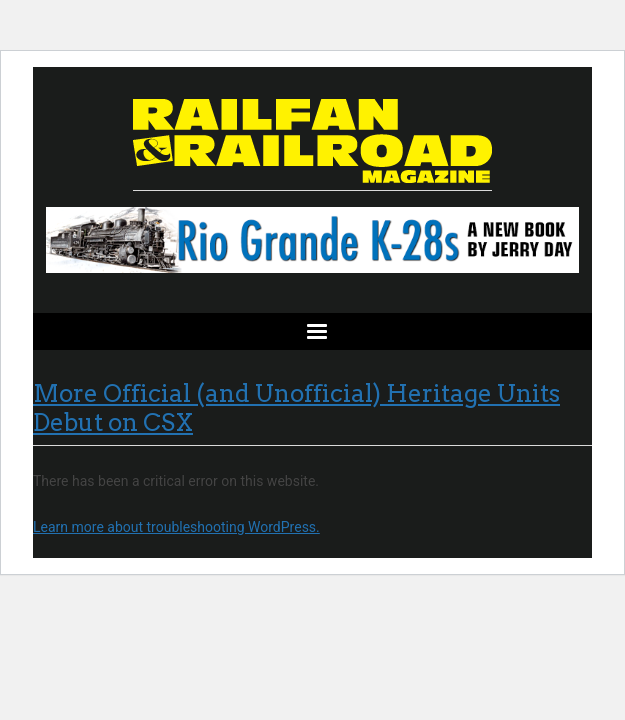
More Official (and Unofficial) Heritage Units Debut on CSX (296, 408)
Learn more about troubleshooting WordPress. (176, 527)
